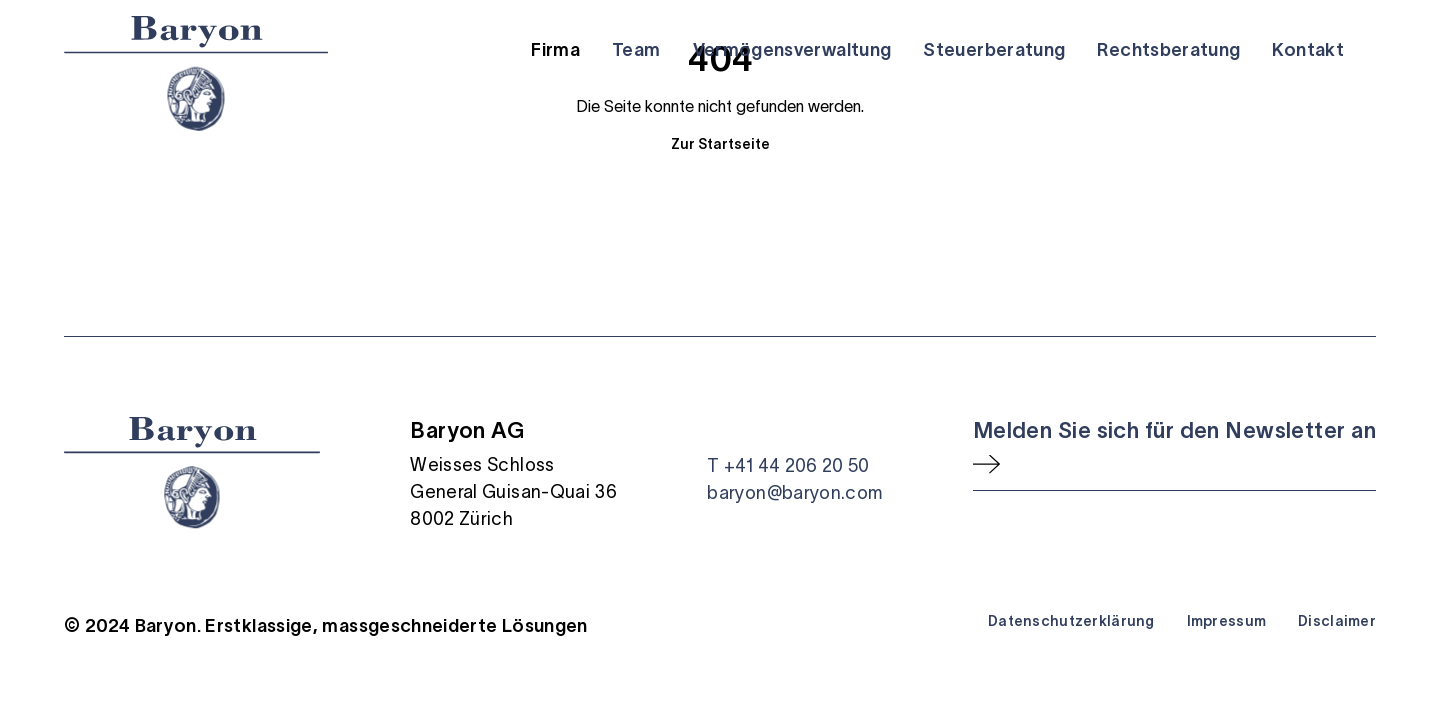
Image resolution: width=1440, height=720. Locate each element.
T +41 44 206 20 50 (788, 466)
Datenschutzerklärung (1071, 621)
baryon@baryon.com (794, 493)
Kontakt (1308, 50)
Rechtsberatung (1168, 50)
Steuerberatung (994, 50)
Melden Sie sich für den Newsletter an (1174, 430)
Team (636, 50)
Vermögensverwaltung (792, 50)
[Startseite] (196, 73)
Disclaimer (1337, 621)
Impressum (1227, 621)
